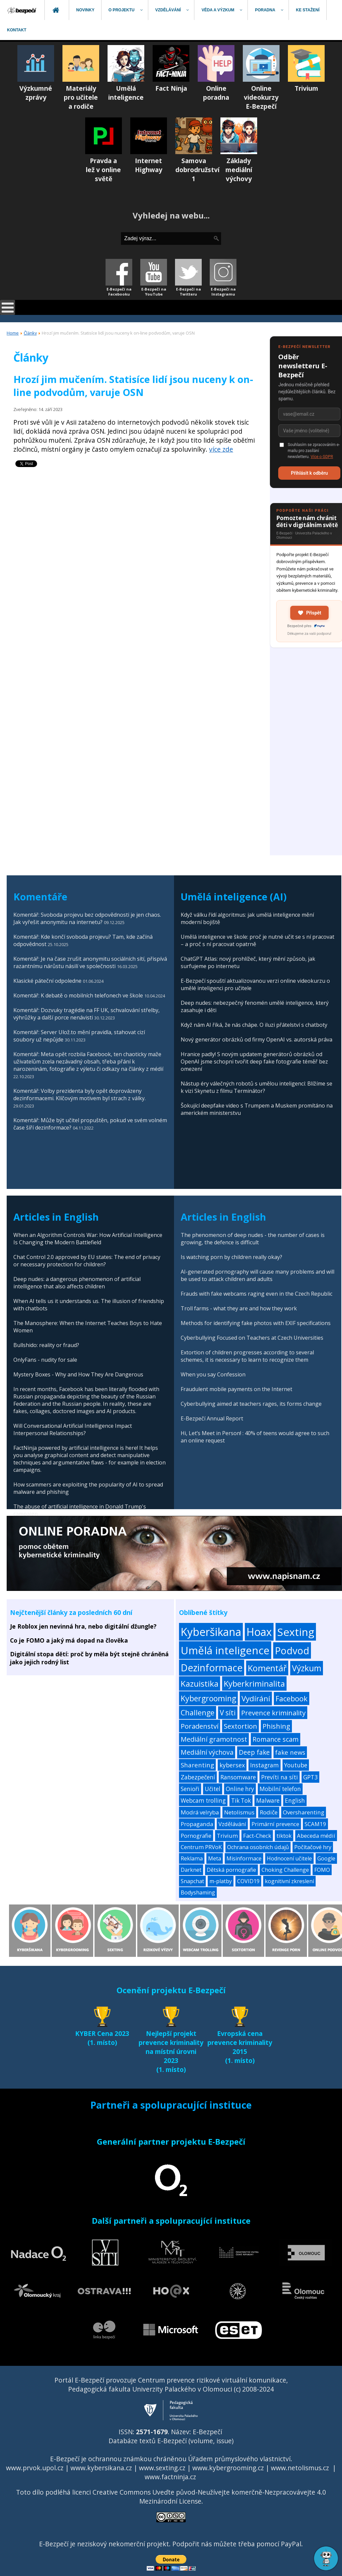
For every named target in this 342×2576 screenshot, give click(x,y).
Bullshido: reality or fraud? (46, 1345)
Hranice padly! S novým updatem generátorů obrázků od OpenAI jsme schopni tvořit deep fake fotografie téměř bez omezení (254, 1061)
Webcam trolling (203, 1800)
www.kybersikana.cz (101, 2467)
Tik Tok (241, 1800)
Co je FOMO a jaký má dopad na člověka (69, 1640)
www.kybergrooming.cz (228, 2467)
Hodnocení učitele (289, 1858)
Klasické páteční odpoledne (47, 980)
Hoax (259, 1632)
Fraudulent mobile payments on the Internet (236, 1389)
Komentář (267, 1668)
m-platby (220, 1881)
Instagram (264, 1765)
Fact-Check (257, 1835)
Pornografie (196, 1835)
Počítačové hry (312, 1847)
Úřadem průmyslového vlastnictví (239, 2458)
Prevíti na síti (279, 1777)
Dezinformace (211, 1667)
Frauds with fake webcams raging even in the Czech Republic (256, 1293)
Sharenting (197, 1765)
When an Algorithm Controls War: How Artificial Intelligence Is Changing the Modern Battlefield (87, 1238)
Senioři (190, 1789)
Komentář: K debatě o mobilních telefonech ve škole (78, 995)
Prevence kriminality (273, 1712)
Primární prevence (275, 1824)
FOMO (322, 1869)
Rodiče (269, 1812)
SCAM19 (315, 1824)
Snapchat (192, 1881)
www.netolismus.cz (300, 2467)
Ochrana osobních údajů (258, 1847)
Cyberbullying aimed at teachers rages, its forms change (251, 1403)
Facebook (292, 1698)
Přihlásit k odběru (309, 473)
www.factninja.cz (170, 2476)
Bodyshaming (198, 1892)
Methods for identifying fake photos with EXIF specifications (256, 1323)
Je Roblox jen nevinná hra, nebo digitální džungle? (83, 1626)
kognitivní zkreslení (289, 1881)
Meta (214, 1858)
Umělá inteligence (225, 1650)
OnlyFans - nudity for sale (45, 1359)
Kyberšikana (211, 1632)
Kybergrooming (208, 1698)
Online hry (240, 1789)
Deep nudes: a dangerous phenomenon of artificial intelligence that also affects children (77, 1282)
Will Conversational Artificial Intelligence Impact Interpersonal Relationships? (72, 1429)
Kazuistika (199, 1683)
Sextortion (240, 1726)
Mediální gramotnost (214, 1739)
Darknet (191, 1869)
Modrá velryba (200, 1812)
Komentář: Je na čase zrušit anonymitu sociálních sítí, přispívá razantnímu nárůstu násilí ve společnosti (90, 962)
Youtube (295, 1765)
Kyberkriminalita (254, 1683)
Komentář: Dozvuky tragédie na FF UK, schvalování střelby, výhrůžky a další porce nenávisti (86, 1013)
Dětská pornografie (231, 1869)
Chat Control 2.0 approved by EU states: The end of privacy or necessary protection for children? (86, 1260)
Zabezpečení (198, 1777)
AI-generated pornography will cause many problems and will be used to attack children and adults (257, 1275)
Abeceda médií (316, 1835)
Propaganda (197, 1824)
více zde (221, 449)
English (295, 1800)
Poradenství (199, 1726)
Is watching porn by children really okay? (231, 1257)
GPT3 (310, 1777)
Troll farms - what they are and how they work (239, 1308)
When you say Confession (213, 1374)
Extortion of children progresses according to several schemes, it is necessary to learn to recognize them (247, 1356)
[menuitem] (22, 10)
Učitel (212, 1789)
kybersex (232, 1765)
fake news (290, 1752)
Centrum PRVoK (201, 1847)
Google (326, 1858)
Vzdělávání (232, 1824)
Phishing (276, 1726)
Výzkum (306, 1668)
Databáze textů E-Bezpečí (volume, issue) (171, 2440)
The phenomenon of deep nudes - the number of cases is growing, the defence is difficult (253, 1238)
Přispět (309, 613)
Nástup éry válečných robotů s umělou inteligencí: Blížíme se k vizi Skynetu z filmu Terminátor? (256, 1087)
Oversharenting (303, 1812)
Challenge (197, 1712)
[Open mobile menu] (7, 307)
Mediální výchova (207, 1752)
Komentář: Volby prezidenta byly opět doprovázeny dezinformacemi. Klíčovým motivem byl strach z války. (79, 1094)
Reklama (192, 1858)
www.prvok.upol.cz (34, 2467)
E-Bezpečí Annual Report (212, 1418)
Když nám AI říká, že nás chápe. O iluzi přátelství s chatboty (254, 1024)
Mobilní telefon (280, 1789)
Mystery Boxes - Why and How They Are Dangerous (78, 1374)
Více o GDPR (322, 456)
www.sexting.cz (162, 2467)
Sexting (295, 1632)
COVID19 (248, 1881)
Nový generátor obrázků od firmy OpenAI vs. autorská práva (256, 1039)
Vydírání (255, 1698)
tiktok (284, 1835)
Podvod (292, 1650)
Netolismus (239, 1812)
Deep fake (254, 1752)
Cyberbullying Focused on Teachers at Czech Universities (252, 1337)
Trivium (227, 1835)
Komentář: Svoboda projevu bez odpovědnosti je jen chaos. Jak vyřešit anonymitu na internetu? (87, 918)
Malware (268, 1800)
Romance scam (275, 1739)
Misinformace (244, 1858)
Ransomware (238, 1777)
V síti (228, 1712)
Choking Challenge (285, 1869)
